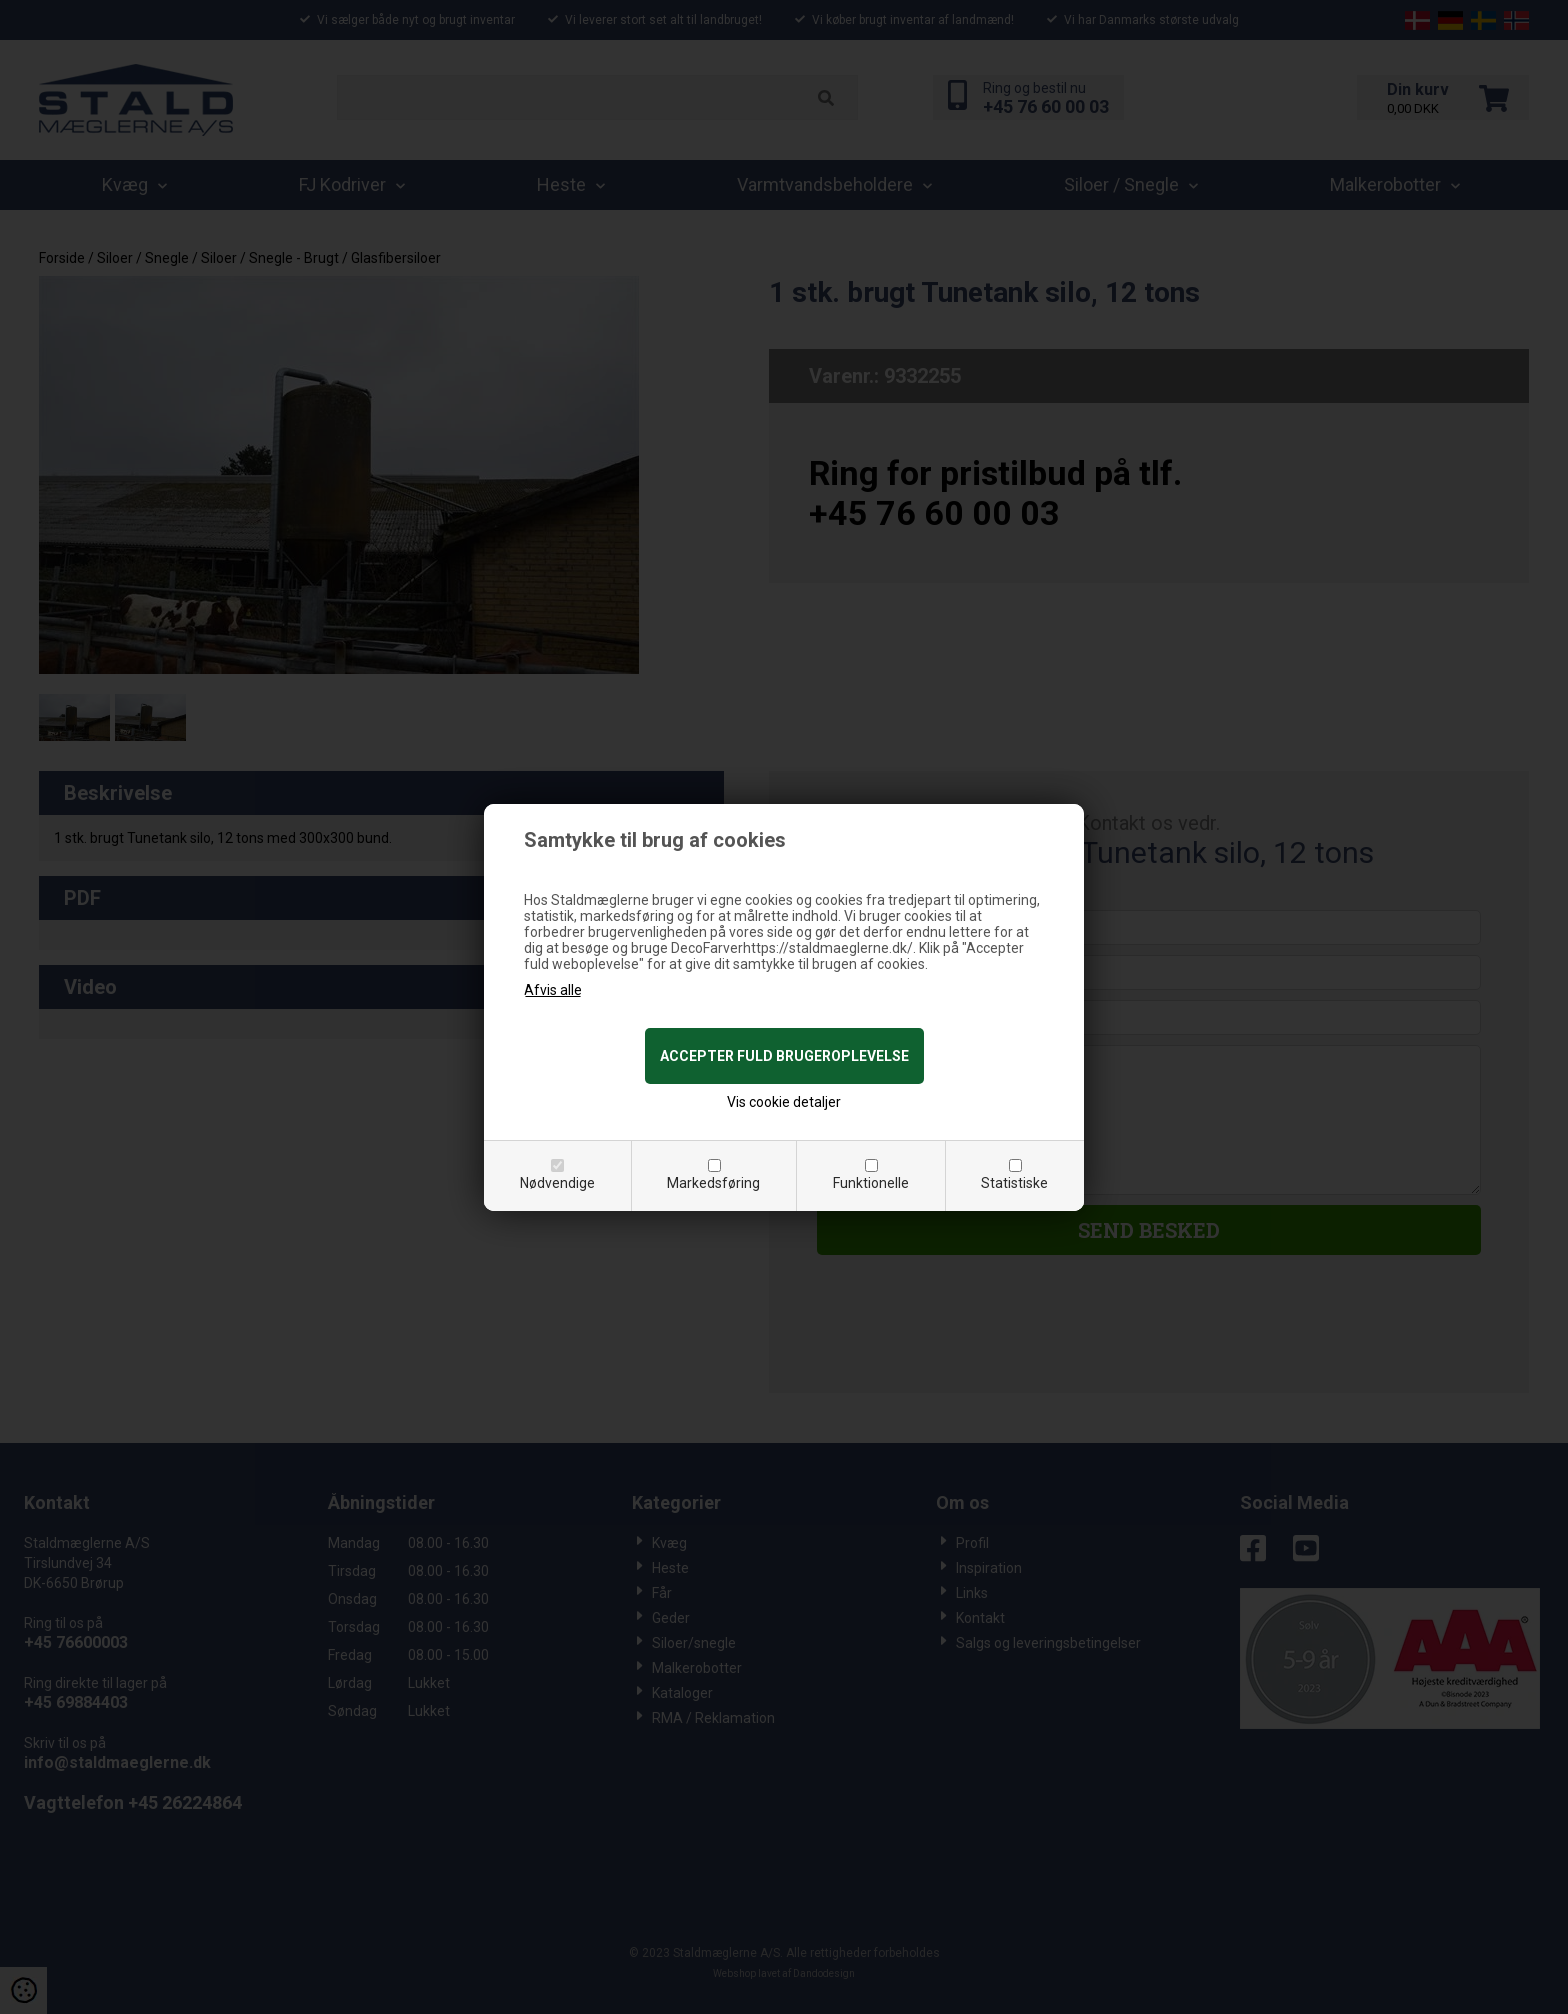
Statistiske (1014, 1183)
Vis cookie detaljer (784, 1102)
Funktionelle (871, 1183)
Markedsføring (713, 1183)
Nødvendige (557, 1183)
